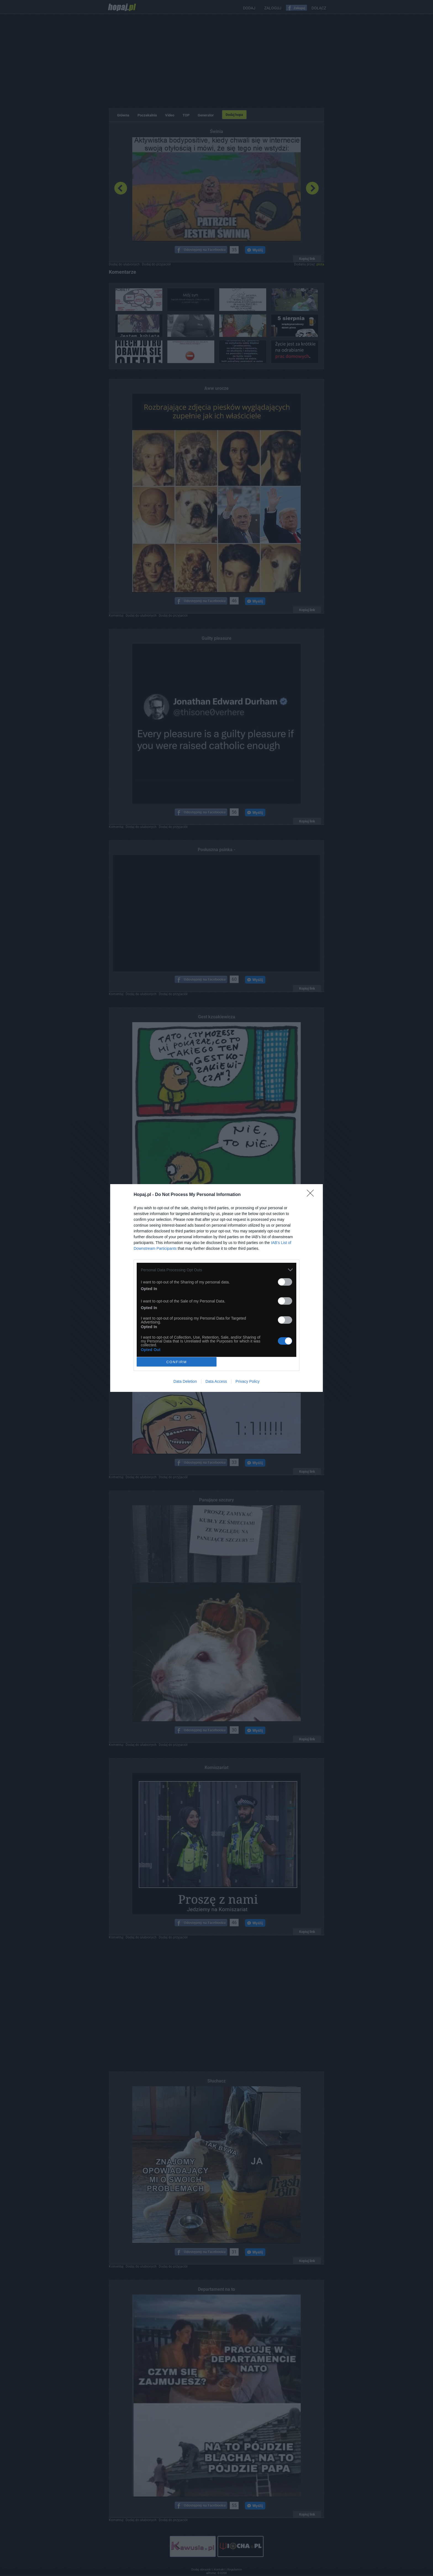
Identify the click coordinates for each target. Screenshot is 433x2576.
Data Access (216, 1381)
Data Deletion (185, 1381)
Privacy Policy (248, 1381)
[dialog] (216, 1288)
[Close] (312, 1195)
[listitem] (216, 1270)
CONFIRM (176, 1362)
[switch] (285, 1282)
